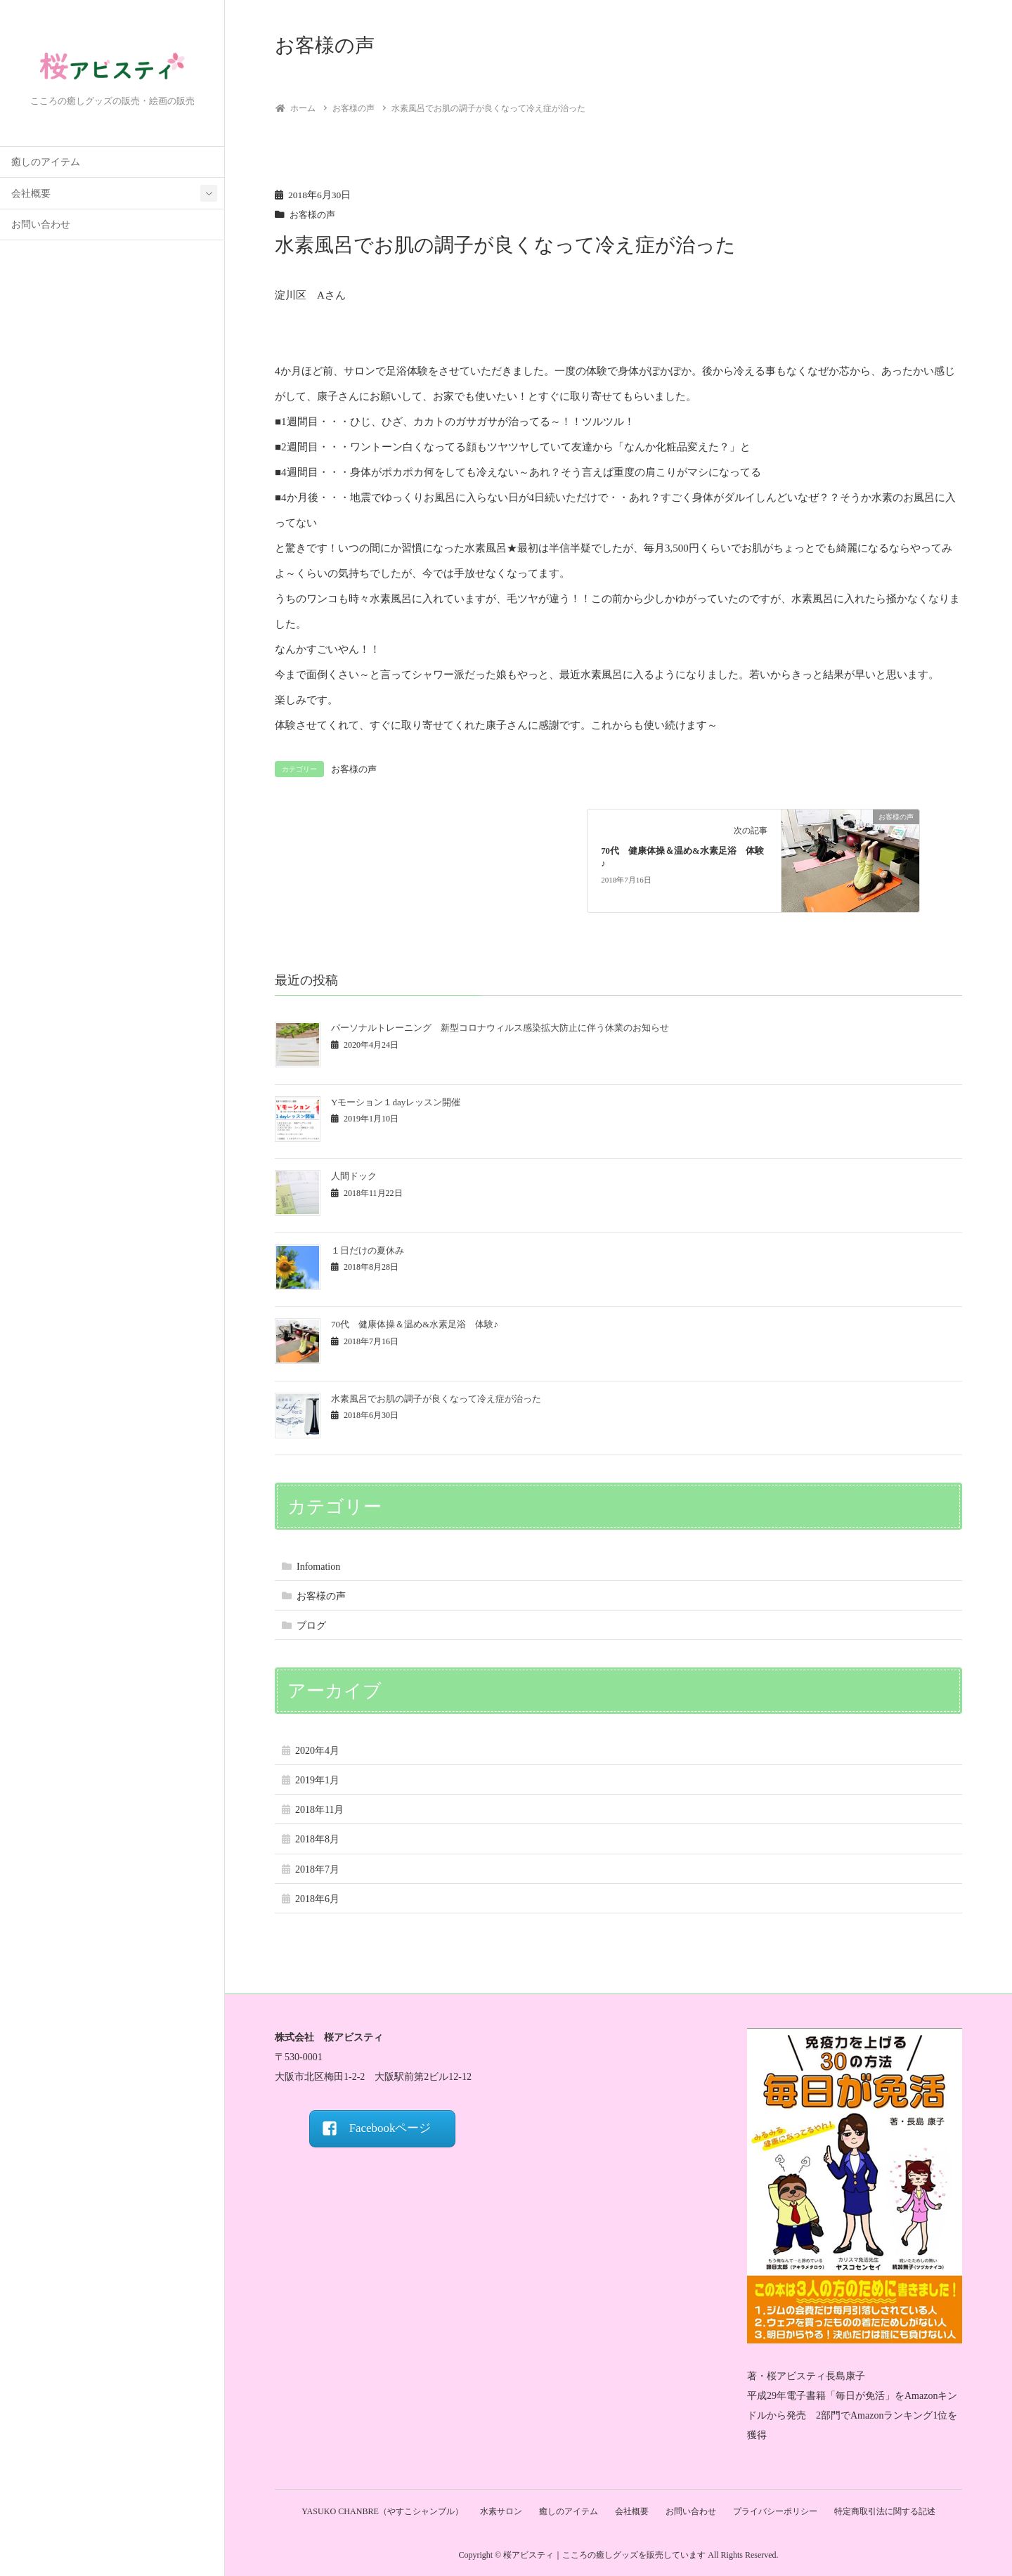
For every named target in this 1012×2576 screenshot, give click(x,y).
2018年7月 (317, 1869)
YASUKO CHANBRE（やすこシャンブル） (379, 2511)
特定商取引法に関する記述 (887, 2511)
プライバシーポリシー (776, 2511)
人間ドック (354, 1176)
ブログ (311, 1625)
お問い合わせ (40, 226)
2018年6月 (317, 1899)
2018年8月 (317, 1839)
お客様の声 (314, 214)
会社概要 (31, 195)
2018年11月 (319, 1809)
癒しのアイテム (45, 164)
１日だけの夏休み (367, 1250)
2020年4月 (317, 1750)
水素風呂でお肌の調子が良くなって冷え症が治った (436, 1398)
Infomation (318, 1566)
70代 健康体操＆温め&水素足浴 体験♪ (414, 1324)
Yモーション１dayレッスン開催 (395, 1102)
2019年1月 (317, 1780)
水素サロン (500, 2511)
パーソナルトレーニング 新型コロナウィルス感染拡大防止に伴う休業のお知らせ (500, 1027)
